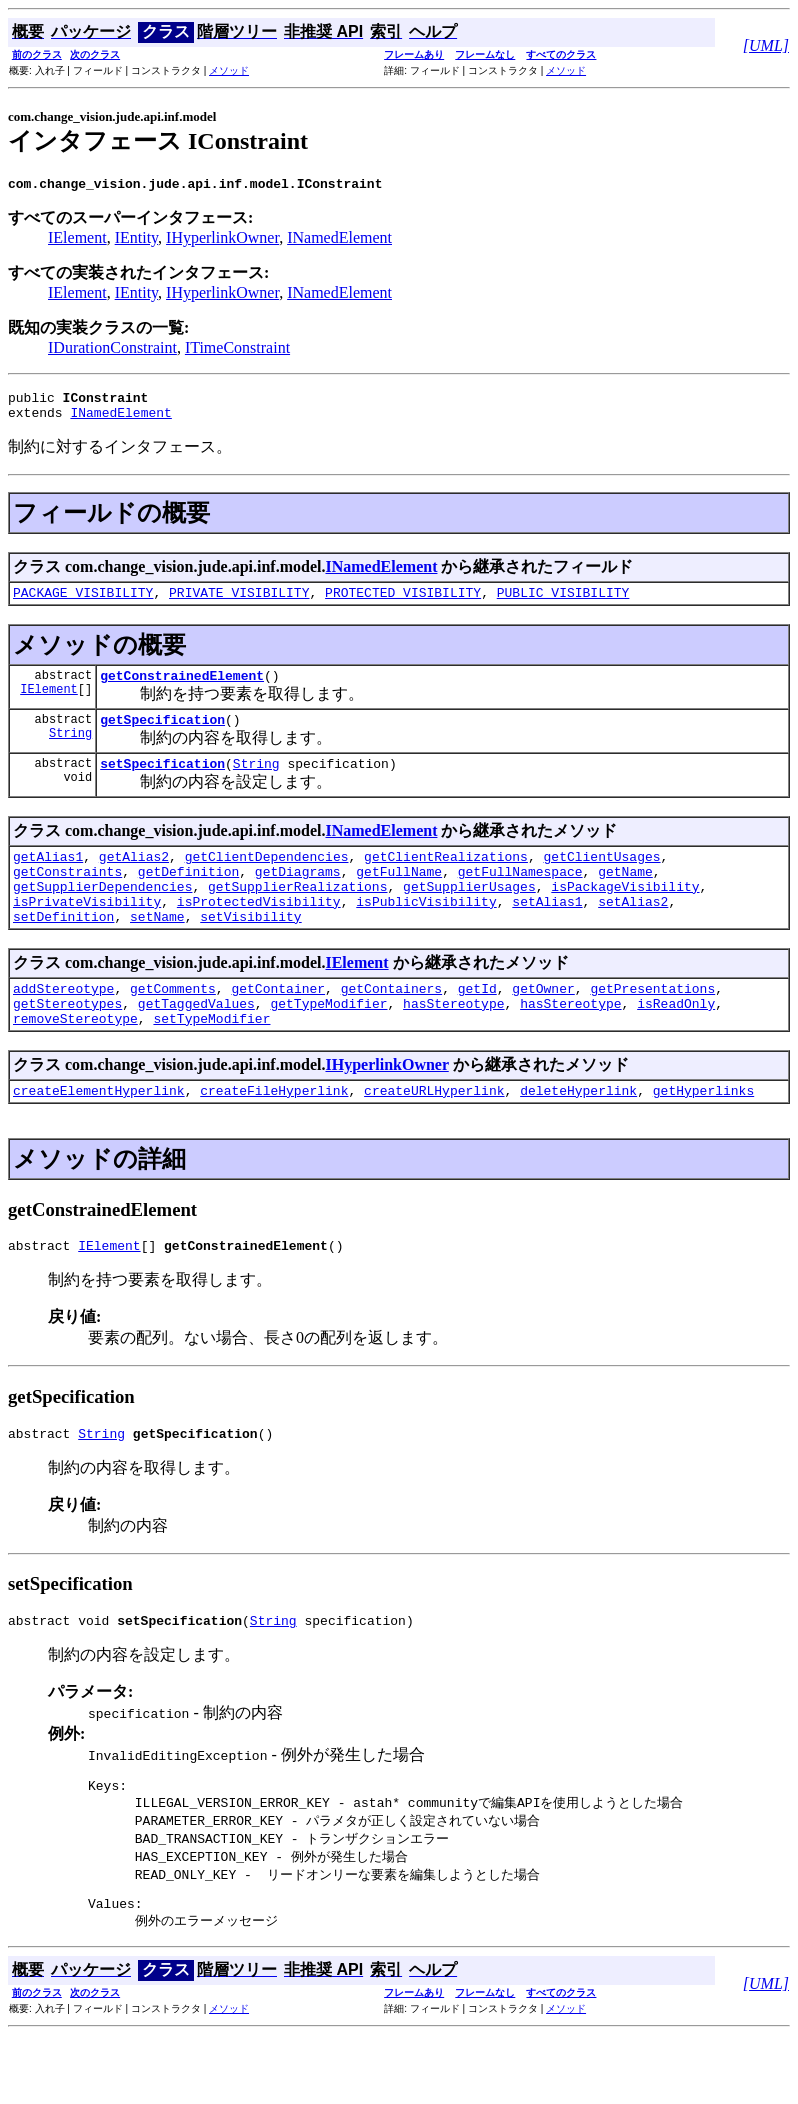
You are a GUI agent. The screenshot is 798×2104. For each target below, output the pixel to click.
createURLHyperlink (434, 1138)
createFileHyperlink (274, 1138)
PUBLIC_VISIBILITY (563, 604)
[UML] (766, 45)
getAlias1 (48, 880)
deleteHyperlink (578, 1138)
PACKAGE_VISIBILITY (83, 604)
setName (157, 952)
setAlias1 (547, 934)
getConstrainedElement (182, 690)
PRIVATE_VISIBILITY (239, 604)
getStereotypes (67, 1045)
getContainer (278, 1027)
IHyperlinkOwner (222, 240)
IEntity (136, 240)
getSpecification (162, 737)
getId (477, 1027)
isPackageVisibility (625, 916)
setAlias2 (633, 934)
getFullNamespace (520, 898)
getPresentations (652, 1027)
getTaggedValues (196, 1045)
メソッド (229, 70)
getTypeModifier (328, 1045)
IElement (77, 240)
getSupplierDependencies (102, 916)
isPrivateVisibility (87, 934)
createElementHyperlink (99, 1138)
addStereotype (63, 1027)
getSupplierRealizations (297, 916)
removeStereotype (75, 1063)
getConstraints (67, 898)
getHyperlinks (703, 1138)
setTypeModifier (211, 1063)
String (70, 753)
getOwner (543, 1027)
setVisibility (250, 952)
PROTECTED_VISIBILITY (403, 604)
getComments (173, 1027)
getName (625, 898)
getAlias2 (134, 880)
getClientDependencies (267, 880)
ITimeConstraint (237, 350)
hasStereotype (453, 1045)
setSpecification (162, 784)
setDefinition (63, 952)
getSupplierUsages (469, 916)
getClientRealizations (446, 880)
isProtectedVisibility (259, 934)
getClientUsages (601, 880)
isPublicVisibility (426, 934)
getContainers (391, 1027)
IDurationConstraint (112, 350)
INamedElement (339, 240)
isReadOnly (676, 1045)
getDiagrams (298, 898)
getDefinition (188, 898)
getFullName (399, 898)
